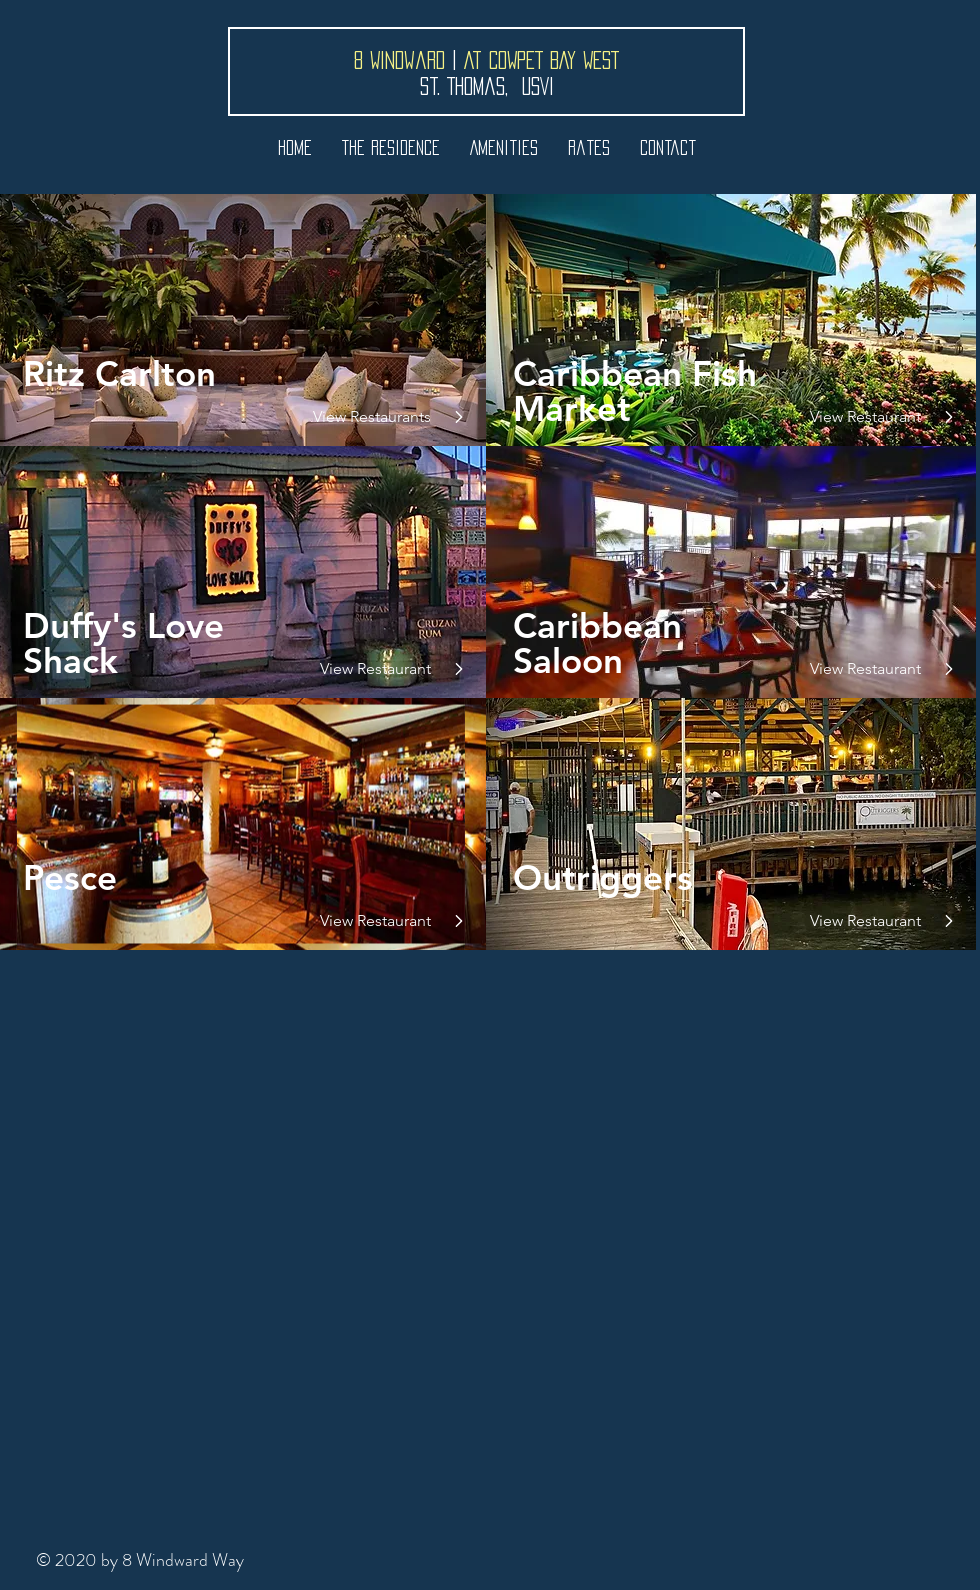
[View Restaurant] (371, 669)
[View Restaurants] (371, 417)
